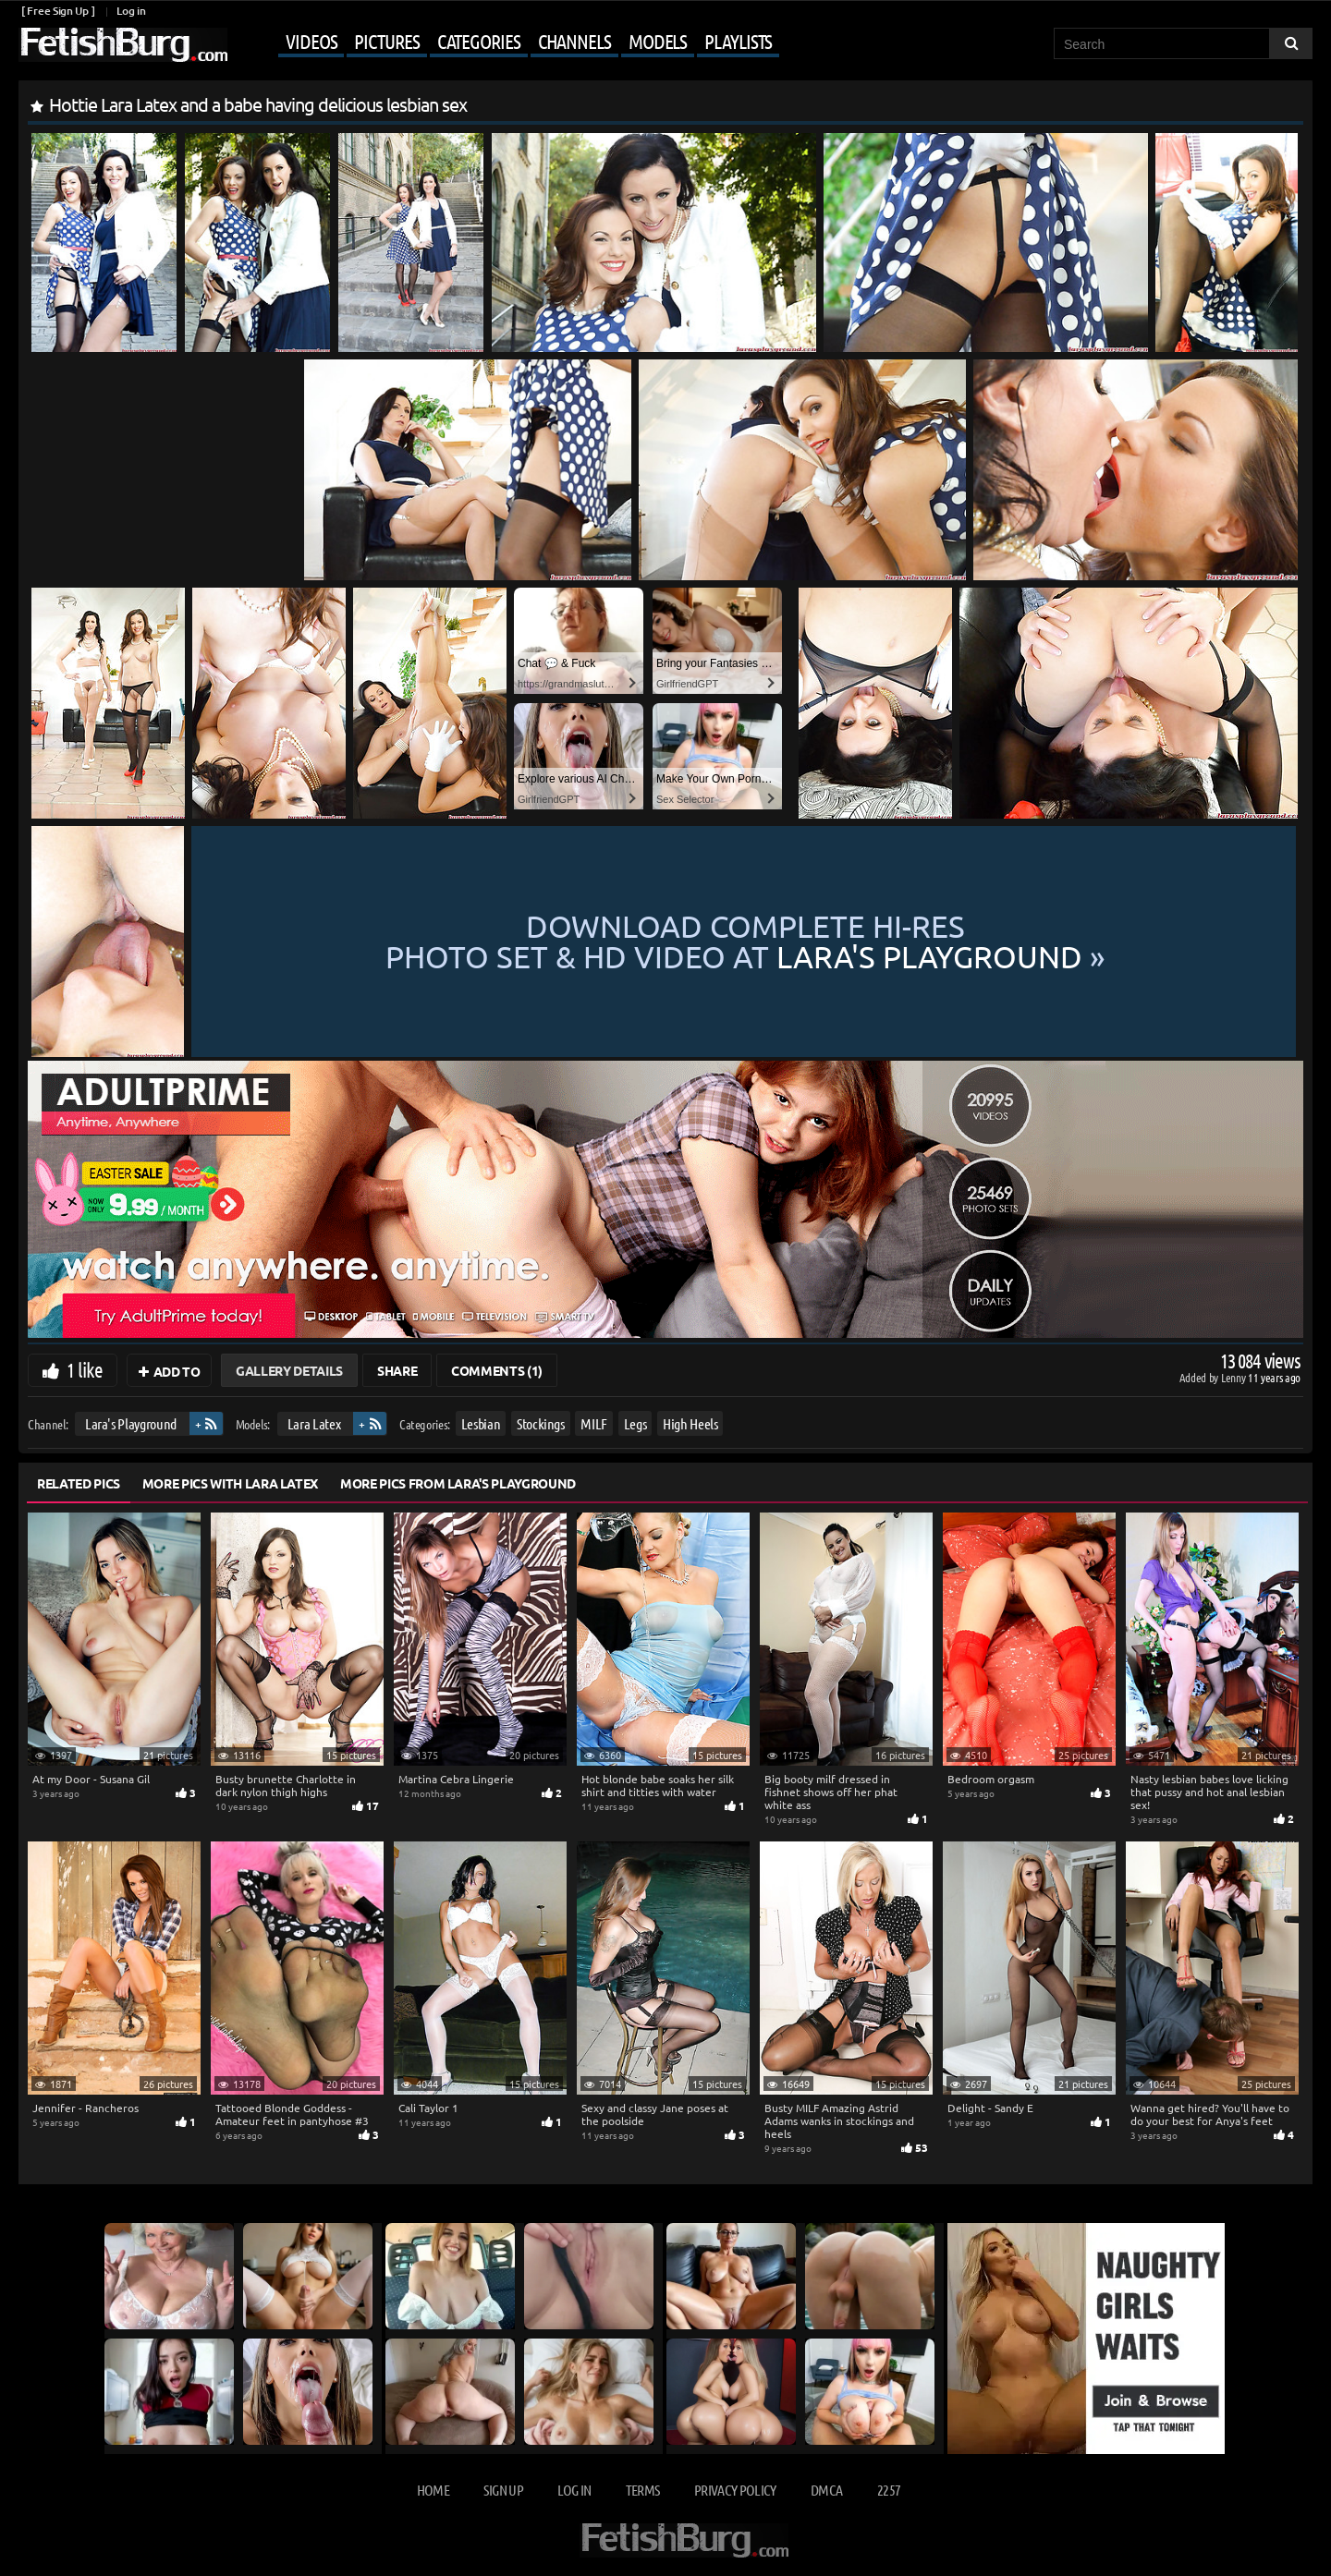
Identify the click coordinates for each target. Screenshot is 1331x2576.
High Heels (690, 1423)
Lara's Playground (131, 1423)
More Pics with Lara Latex (230, 1483)
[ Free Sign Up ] (57, 10)
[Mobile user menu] (505, 42)
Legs (635, 1423)
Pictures (386, 41)
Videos (311, 41)
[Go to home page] (122, 45)
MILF (593, 1423)
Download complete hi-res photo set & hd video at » (745, 941)
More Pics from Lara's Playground (458, 1483)
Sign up (502, 2489)
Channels (574, 41)
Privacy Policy (735, 2489)
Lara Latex (314, 1423)
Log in (130, 10)
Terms (643, 2489)
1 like (85, 1369)
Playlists (738, 41)
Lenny (1234, 1377)
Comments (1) (497, 1370)
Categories (478, 41)
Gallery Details (289, 1370)
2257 (888, 2489)
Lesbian (481, 1423)
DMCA (826, 2489)
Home (433, 2489)
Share (397, 1370)
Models (658, 41)
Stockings (541, 1423)
